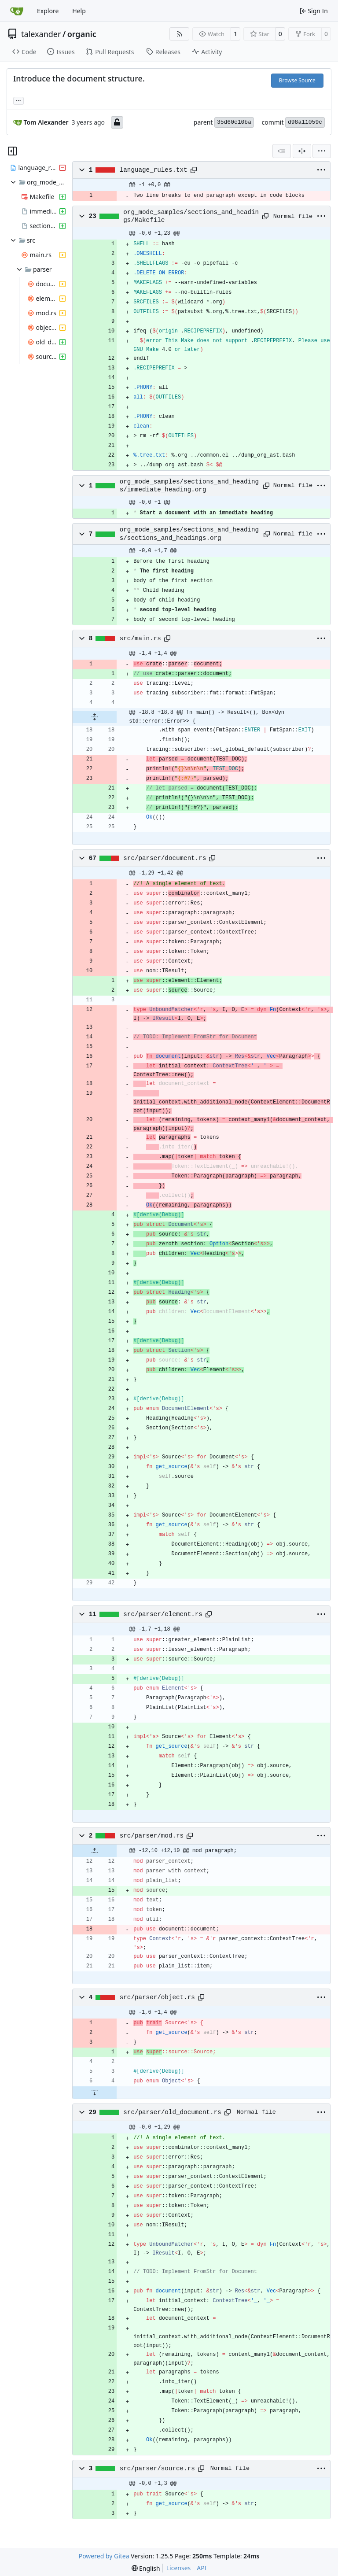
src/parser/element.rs (162, 1614)
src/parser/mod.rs (152, 1835)
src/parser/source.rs (157, 2468)
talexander (41, 34)
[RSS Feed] (179, 34)
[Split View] (302, 151)
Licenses (178, 2568)
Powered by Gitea (104, 2556)
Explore (48, 11)
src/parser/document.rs (164, 858)
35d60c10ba (234, 122)
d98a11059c (305, 122)
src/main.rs (140, 638)
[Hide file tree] (12, 151)
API (201, 2568)
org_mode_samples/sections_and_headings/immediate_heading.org (189, 485)
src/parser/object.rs (157, 1997)
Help (79, 11)
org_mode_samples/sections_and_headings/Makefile (191, 216)
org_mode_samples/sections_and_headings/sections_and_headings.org (189, 533)
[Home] (16, 11)
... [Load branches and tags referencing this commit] (18, 100)
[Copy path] (193, 170)
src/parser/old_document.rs (172, 2112)
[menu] (321, 151)
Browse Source (297, 80)
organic (81, 34)
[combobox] (281, 151)
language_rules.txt (153, 169)
